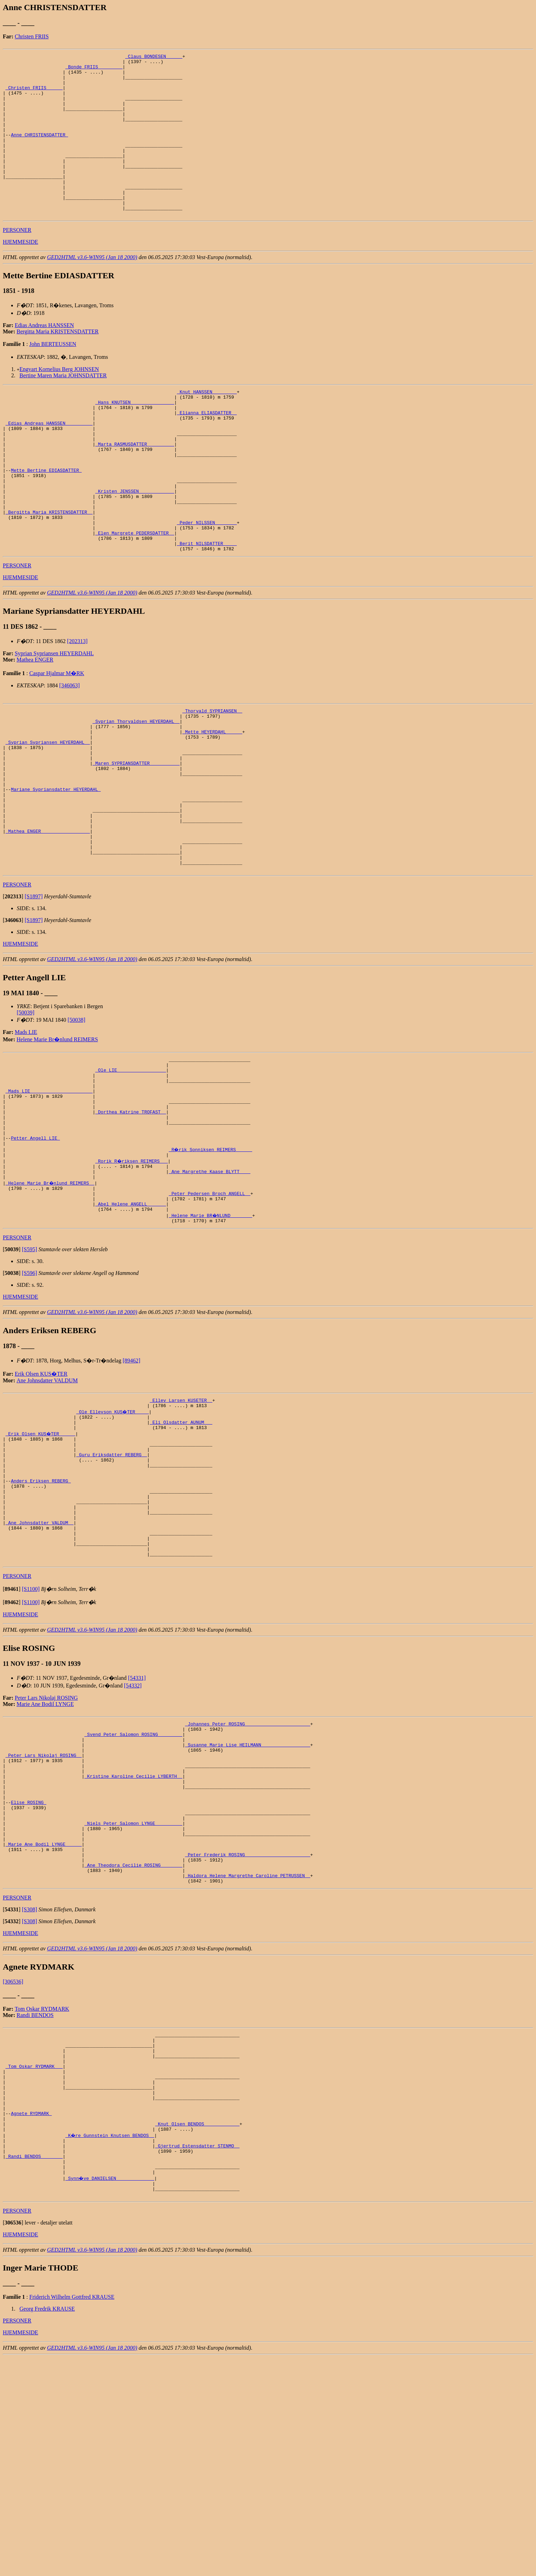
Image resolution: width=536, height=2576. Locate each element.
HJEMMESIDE (20, 274)
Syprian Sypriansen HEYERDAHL (54, 718)
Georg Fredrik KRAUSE (47, 2527)
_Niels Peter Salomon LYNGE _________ (133, 2000)
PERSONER (17, 262)
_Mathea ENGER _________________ (48, 921)
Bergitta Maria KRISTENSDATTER (58, 364)
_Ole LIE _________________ (130, 1170)
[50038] (76, 1117)
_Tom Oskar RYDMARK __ (34, 2262)
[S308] (29, 2098)
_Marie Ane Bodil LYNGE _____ (44, 2025)
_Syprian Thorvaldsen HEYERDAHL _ (136, 789)
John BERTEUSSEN (52, 376)
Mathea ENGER (35, 724)
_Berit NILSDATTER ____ (207, 607)
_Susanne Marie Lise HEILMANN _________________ (247, 1906)
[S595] (29, 1375)
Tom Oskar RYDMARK (42, 2197)
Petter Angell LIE (35, 1252)
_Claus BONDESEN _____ (153, 57)
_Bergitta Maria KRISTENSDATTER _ (49, 569)
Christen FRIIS (31, 36)
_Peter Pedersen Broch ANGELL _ (209, 1315)
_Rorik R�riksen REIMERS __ (132, 1277)
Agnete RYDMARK (31, 2318)
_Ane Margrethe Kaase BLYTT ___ (209, 1289)
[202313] (77, 706)
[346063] (69, 750)
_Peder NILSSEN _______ (207, 582)
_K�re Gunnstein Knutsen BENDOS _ (110, 2343)
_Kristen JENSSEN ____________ (134, 544)
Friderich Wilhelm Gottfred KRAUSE (71, 2515)
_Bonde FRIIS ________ (93, 70)
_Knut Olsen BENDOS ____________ (197, 2331)
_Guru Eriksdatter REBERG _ (111, 1589)
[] (13, 994)
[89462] (132, 1486)
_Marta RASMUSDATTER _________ (134, 488)
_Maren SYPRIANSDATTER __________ (136, 839)
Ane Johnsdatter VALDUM (47, 1506)
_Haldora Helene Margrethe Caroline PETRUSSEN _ (247, 2063)
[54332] (133, 1841)
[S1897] (34, 994)
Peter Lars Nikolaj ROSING (46, 1854)
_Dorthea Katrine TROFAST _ (130, 1220)
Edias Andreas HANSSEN (44, 358)
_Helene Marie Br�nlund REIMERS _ (50, 1302)
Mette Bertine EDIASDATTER (46, 519)
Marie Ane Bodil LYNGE (45, 1860)
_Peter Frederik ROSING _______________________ (247, 2037)
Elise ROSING (28, 1975)
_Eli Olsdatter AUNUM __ (181, 1552)
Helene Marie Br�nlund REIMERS (57, 1137)
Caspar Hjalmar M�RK (56, 738)
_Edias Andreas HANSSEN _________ (49, 463)
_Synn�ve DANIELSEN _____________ (110, 2393)
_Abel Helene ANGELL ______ (130, 1327)
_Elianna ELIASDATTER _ (207, 450)
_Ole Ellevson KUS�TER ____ (113, 1539)
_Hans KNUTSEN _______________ (134, 438)
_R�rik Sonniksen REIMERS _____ (211, 1264)
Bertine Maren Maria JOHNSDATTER (63, 408)
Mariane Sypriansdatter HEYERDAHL (55, 871)
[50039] (26, 1110)
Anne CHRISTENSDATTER (39, 151)
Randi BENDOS (35, 2203)
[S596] (29, 1399)
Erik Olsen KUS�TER (41, 1499)
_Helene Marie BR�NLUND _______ (211, 1340)
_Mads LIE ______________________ (49, 1195)
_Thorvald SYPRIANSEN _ (212, 776)
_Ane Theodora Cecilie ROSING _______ (133, 2050)
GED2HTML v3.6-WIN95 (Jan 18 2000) (92, 290)
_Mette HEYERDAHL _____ (212, 802)
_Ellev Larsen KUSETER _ (181, 1527)
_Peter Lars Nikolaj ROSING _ (44, 1918)
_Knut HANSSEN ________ (207, 425)
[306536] (13, 2170)
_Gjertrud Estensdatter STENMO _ (197, 2356)
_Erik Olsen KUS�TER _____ (41, 1564)
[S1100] (31, 1745)
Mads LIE (26, 1129)
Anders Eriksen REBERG (41, 1621)
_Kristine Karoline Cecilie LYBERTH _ (133, 1943)
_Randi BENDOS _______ (34, 2368)
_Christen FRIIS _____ (34, 95)
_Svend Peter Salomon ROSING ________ (133, 1893)
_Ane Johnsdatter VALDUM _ (40, 1671)
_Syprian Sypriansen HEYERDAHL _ (48, 814)
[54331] (137, 1834)
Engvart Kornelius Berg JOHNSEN (59, 402)
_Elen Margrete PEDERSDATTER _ (134, 594)
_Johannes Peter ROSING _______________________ (247, 1881)
